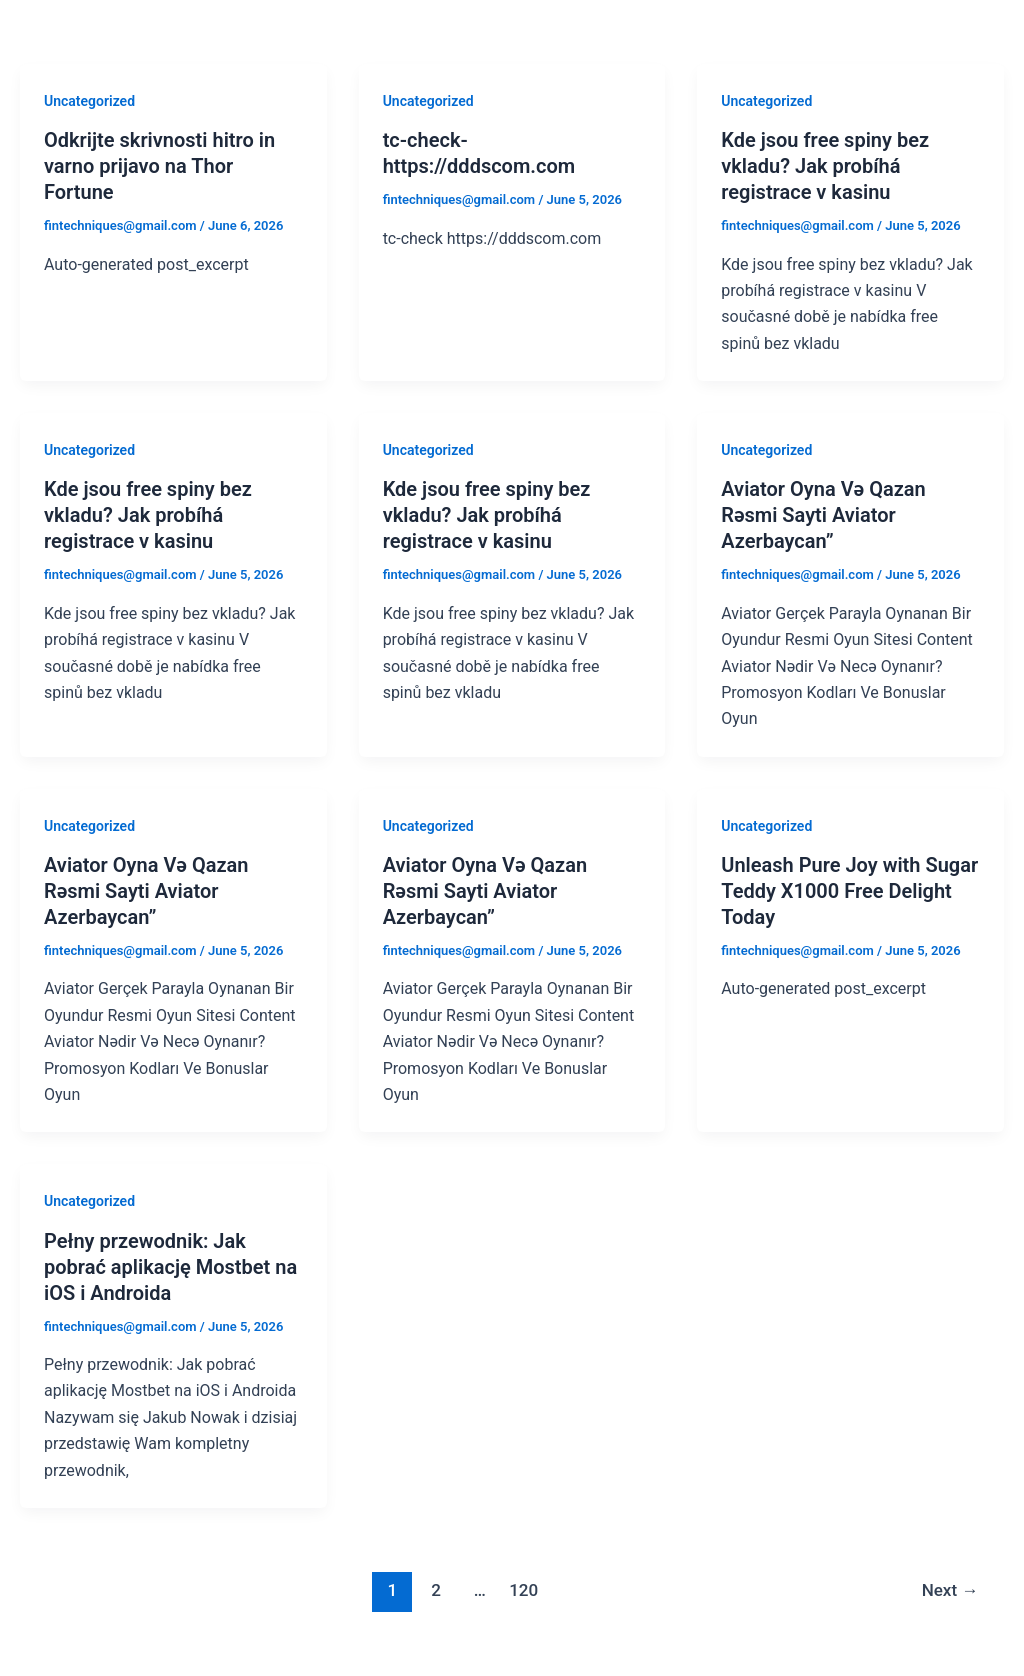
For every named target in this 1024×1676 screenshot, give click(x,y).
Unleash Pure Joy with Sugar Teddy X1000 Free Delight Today (849, 891)
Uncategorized (89, 101)
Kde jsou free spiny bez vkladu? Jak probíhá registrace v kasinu (825, 166)
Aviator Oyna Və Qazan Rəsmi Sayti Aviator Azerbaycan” (823, 515)
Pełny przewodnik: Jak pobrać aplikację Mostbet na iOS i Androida (170, 1267)
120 (523, 1590)
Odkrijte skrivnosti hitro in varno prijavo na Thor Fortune (159, 166)
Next (950, 1590)
